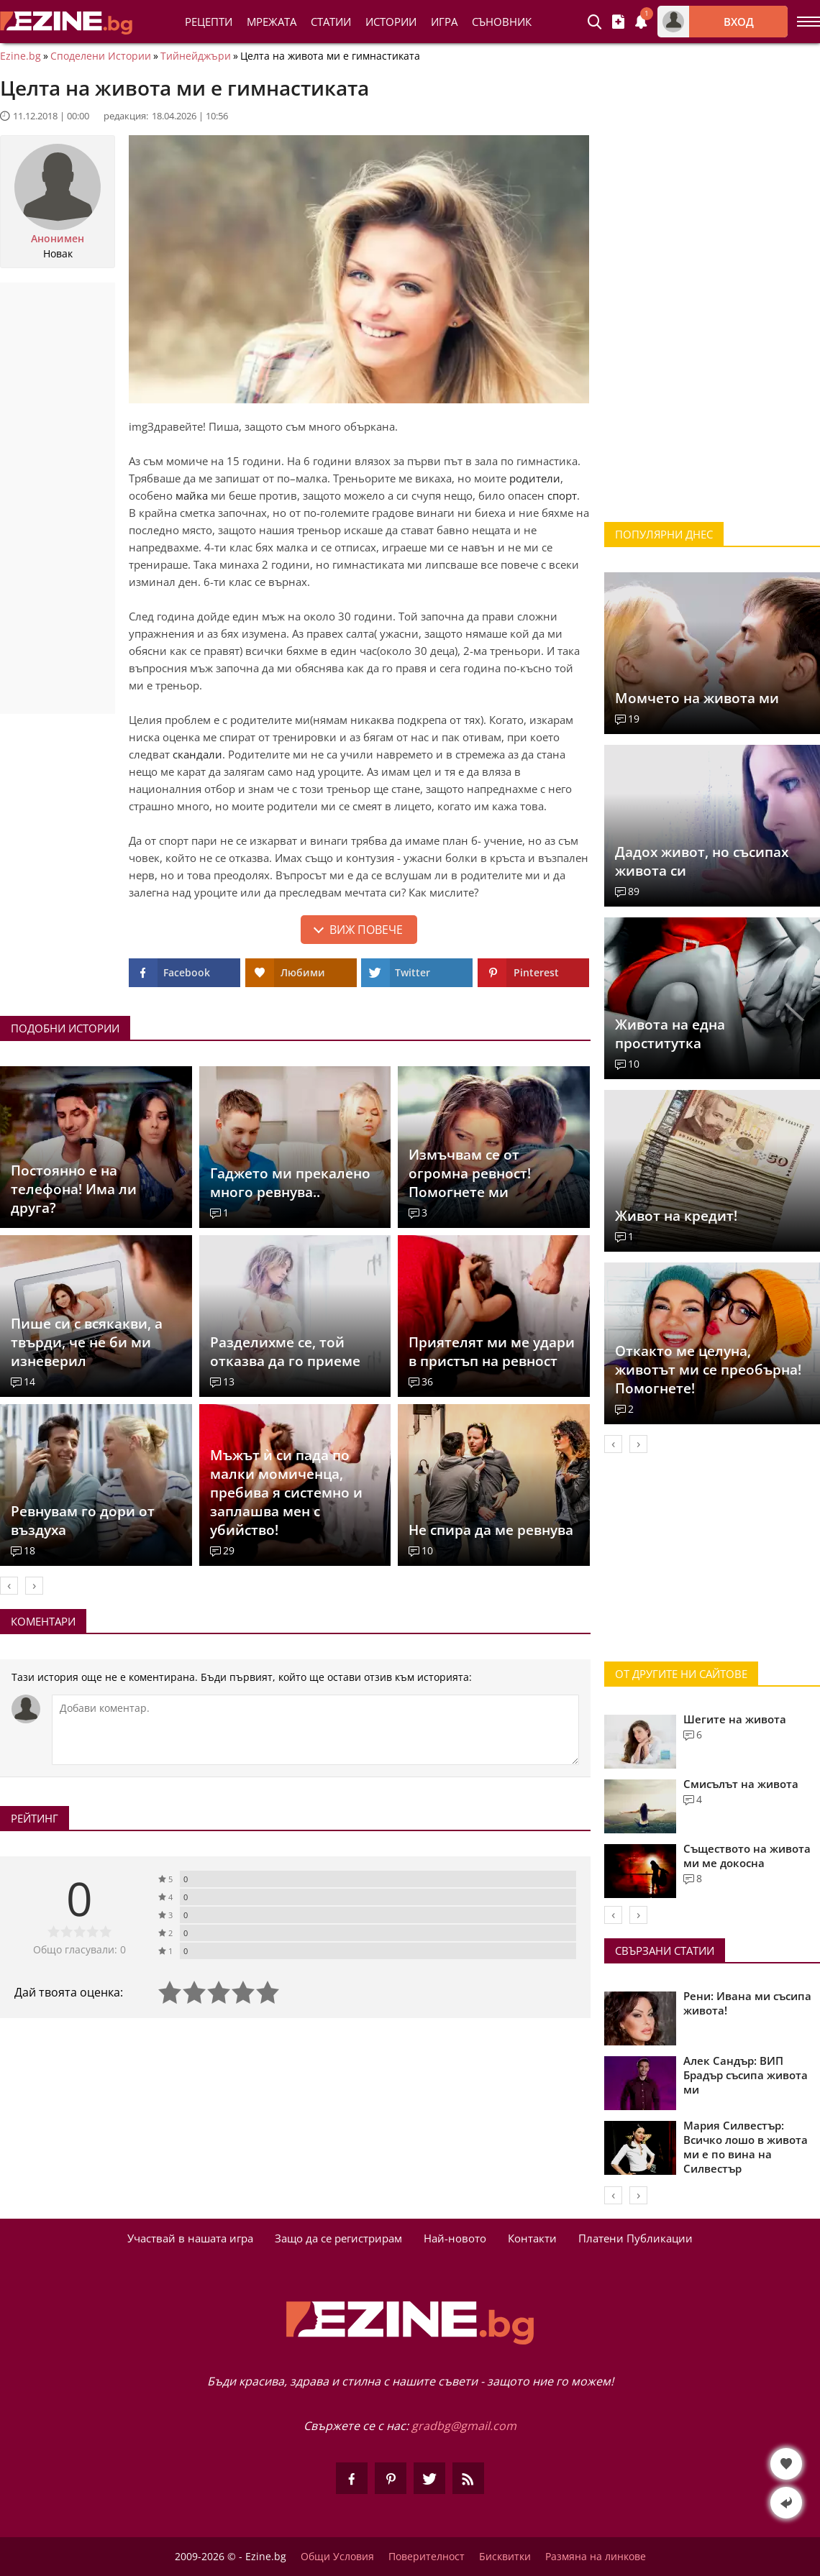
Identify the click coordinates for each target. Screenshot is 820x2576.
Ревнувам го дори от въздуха (83, 1520)
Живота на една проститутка (670, 1034)
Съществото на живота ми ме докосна (747, 1855)
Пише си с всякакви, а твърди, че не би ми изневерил (87, 1342)
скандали (197, 754)
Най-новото (455, 2238)
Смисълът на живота (740, 1784)
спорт (562, 495)
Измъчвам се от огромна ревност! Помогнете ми (470, 1173)
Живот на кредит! (676, 1215)
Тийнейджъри (195, 56)
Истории (390, 21)
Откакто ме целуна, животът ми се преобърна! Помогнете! (708, 1370)
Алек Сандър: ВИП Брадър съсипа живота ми (745, 2074)
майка (192, 495)
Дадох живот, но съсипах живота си (701, 861)
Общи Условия (337, 2557)
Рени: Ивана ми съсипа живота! (747, 2003)
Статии (331, 21)
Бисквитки (505, 2557)
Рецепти (208, 21)
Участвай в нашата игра (190, 2238)
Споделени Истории (100, 56)
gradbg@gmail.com (463, 2426)
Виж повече (366, 930)
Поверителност (426, 2557)
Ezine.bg (20, 56)
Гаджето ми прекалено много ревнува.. (290, 1182)
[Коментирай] (315, 1730)
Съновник (502, 21)
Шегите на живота (734, 1719)
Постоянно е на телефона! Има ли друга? (74, 1189)
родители (534, 478)
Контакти (532, 2238)
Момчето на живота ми (697, 698)
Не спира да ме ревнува (491, 1530)
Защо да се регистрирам (338, 2238)
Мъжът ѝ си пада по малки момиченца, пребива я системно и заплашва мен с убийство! (286, 1492)
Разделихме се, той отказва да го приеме (285, 1351)
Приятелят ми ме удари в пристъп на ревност (492, 1351)
